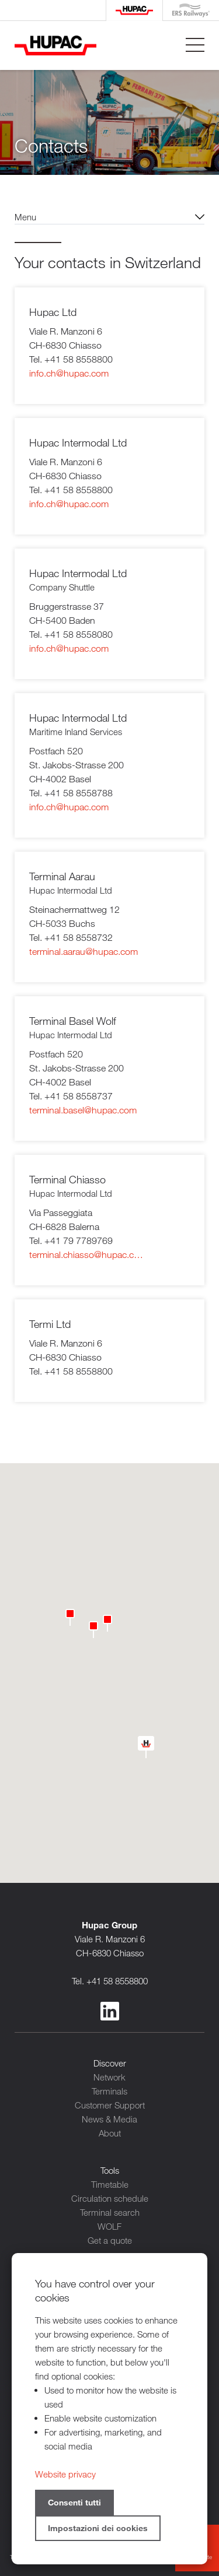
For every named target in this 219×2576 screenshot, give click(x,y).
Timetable (109, 2184)
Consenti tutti (74, 2502)
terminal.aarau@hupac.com (83, 951)
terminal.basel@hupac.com (83, 1110)
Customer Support (110, 2105)
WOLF (109, 2226)
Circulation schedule (109, 2198)
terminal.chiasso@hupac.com (87, 1254)
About (110, 2133)
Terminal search (110, 2212)
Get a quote (110, 2240)
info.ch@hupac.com (69, 373)
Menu (25, 217)
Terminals (109, 2091)
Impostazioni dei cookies (98, 2528)
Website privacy (65, 2474)
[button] (70, 1615)
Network (109, 2077)
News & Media (109, 2119)
